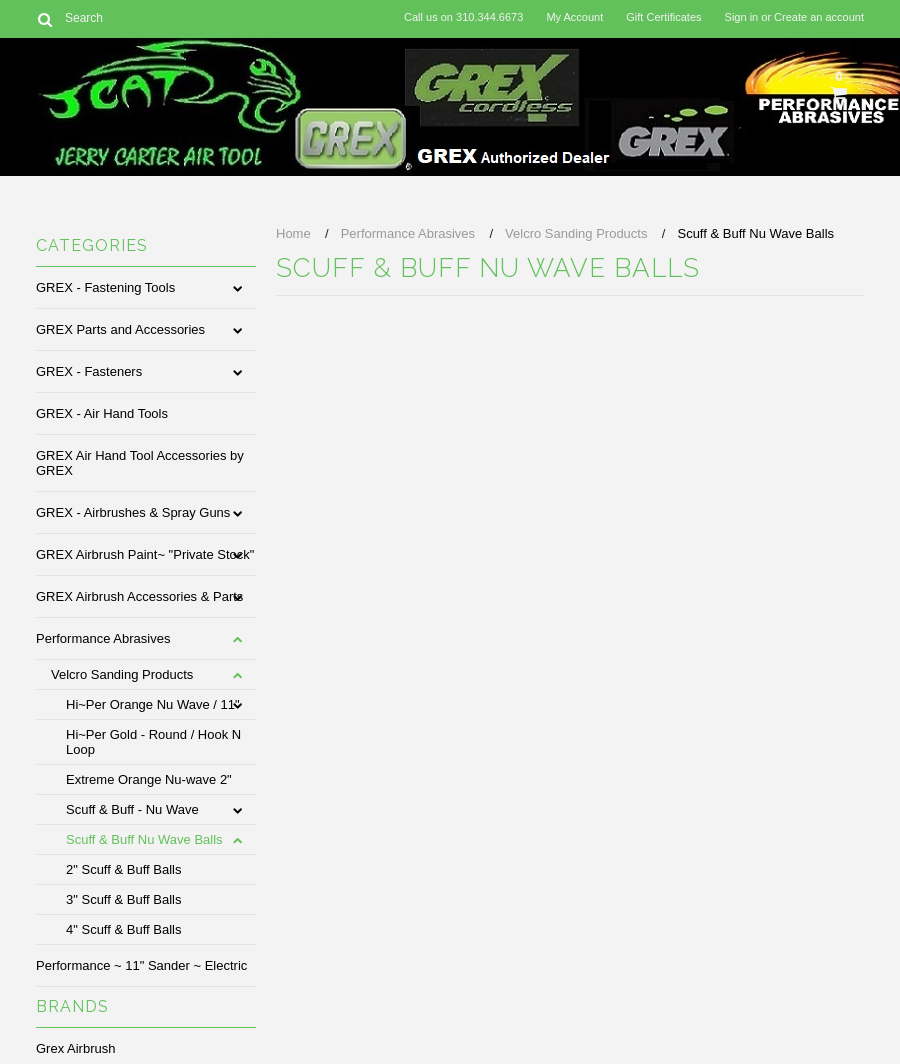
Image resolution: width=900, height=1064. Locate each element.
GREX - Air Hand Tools (102, 413)
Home (293, 233)
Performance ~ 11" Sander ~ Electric (141, 965)
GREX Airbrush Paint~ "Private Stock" (145, 554)
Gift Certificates (663, 17)
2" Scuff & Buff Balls (123, 869)
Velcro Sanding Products (122, 674)
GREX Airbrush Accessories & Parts (139, 596)
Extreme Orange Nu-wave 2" (149, 779)
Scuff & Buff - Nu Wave (132, 809)
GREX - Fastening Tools (105, 287)
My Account (574, 17)
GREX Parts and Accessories (120, 329)
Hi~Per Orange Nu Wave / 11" (153, 704)
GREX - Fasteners (89, 371)
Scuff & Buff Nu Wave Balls (144, 839)
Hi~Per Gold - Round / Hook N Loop (153, 742)
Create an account (819, 17)
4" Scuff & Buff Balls (123, 929)
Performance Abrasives (103, 638)
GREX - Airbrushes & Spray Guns (133, 512)
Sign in (742, 17)
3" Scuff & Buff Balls (123, 899)
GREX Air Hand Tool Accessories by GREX (140, 463)
